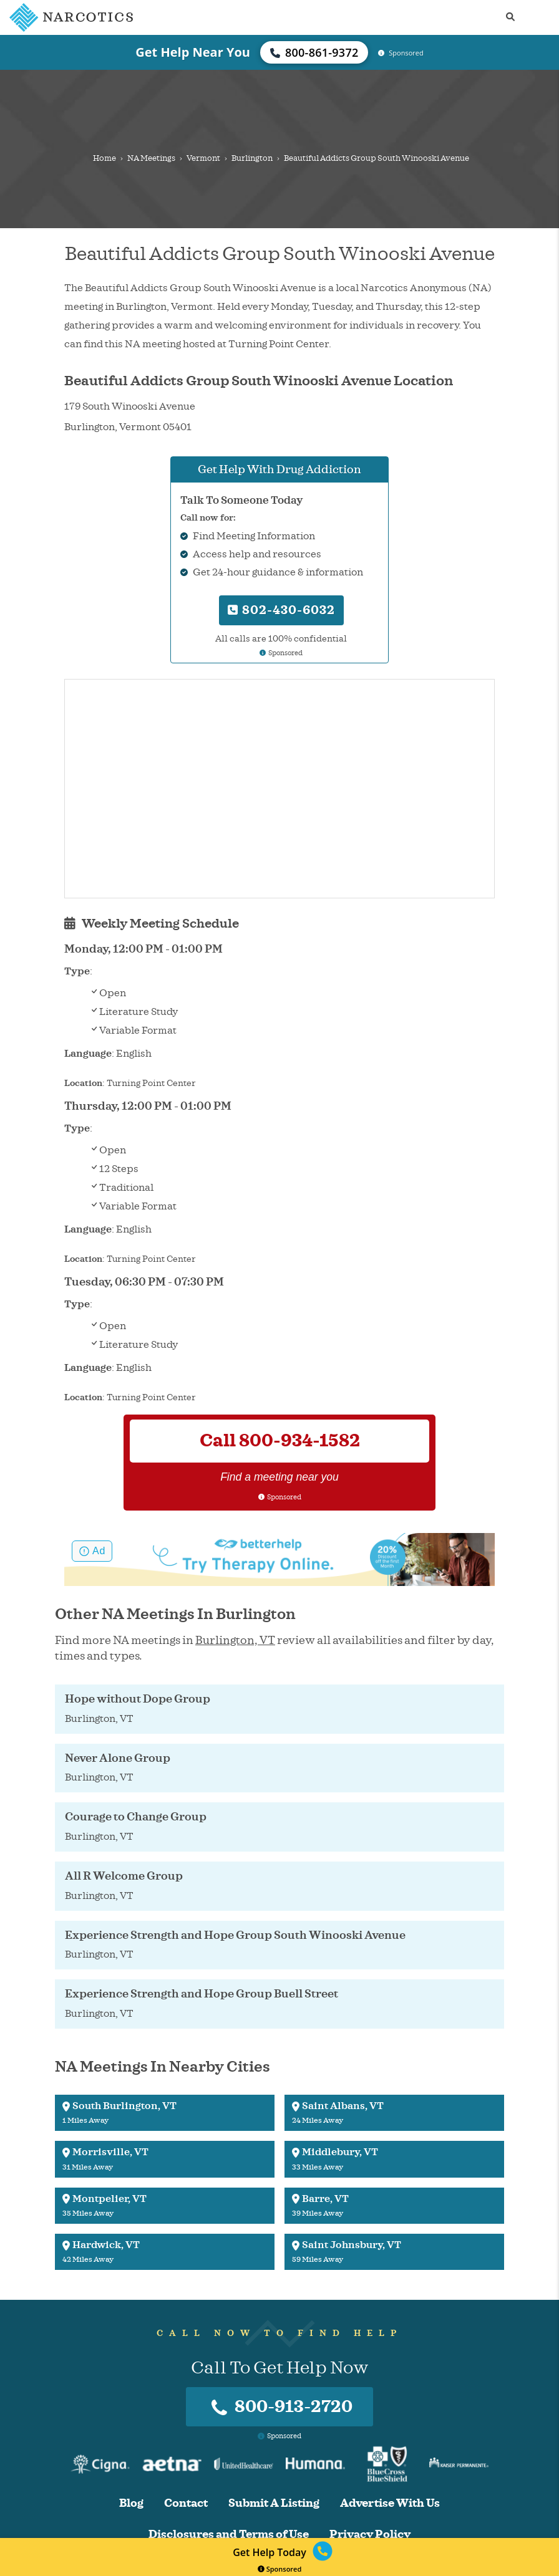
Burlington (252, 158)
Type (77, 971)
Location (83, 1083)
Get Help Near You (192, 52)
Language (88, 1053)
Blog (131, 2503)
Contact (186, 2503)
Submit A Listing (273, 2503)
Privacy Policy (370, 2534)
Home (104, 158)
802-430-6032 (281, 610)
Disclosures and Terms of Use (228, 2534)
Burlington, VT (235, 1640)
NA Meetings (151, 158)
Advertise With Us (390, 2503)
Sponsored (280, 2568)
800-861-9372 (314, 52)
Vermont (203, 158)
